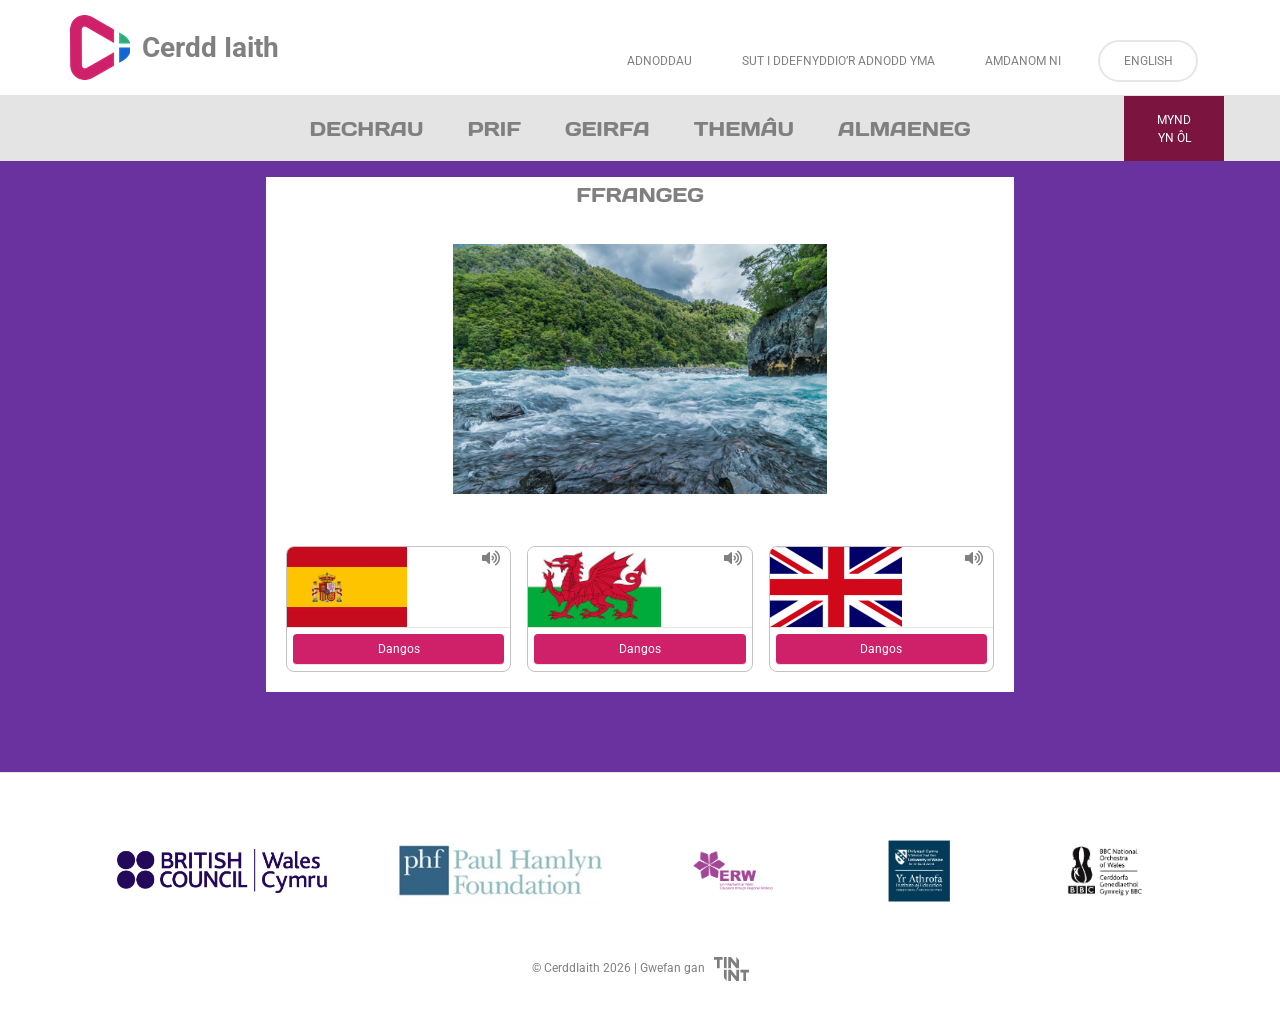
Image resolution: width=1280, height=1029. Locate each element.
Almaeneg (904, 129)
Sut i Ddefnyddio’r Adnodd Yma (838, 61)
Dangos (399, 649)
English (1148, 61)
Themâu (744, 129)
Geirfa (607, 129)
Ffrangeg (640, 195)
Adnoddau (659, 61)
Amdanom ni (1023, 61)
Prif (493, 129)
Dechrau (367, 129)
